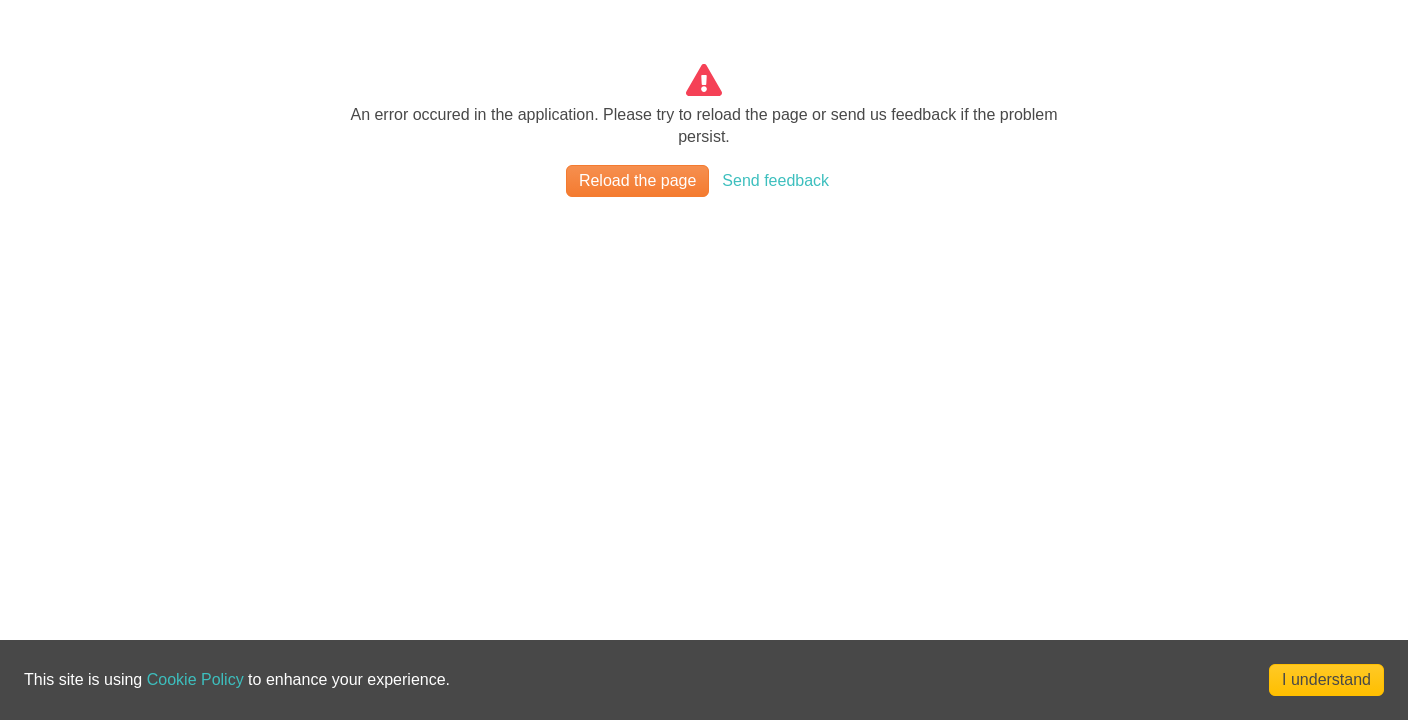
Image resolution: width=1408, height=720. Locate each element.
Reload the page (637, 180)
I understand (1326, 679)
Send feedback (775, 180)
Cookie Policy (195, 679)
